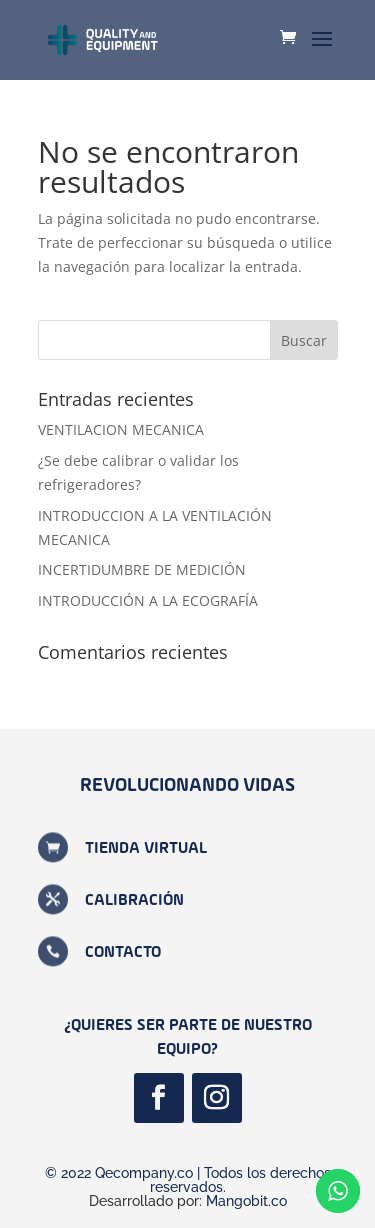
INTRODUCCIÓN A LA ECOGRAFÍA (148, 600)
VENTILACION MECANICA (121, 429)
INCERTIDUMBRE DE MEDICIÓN (142, 569)
